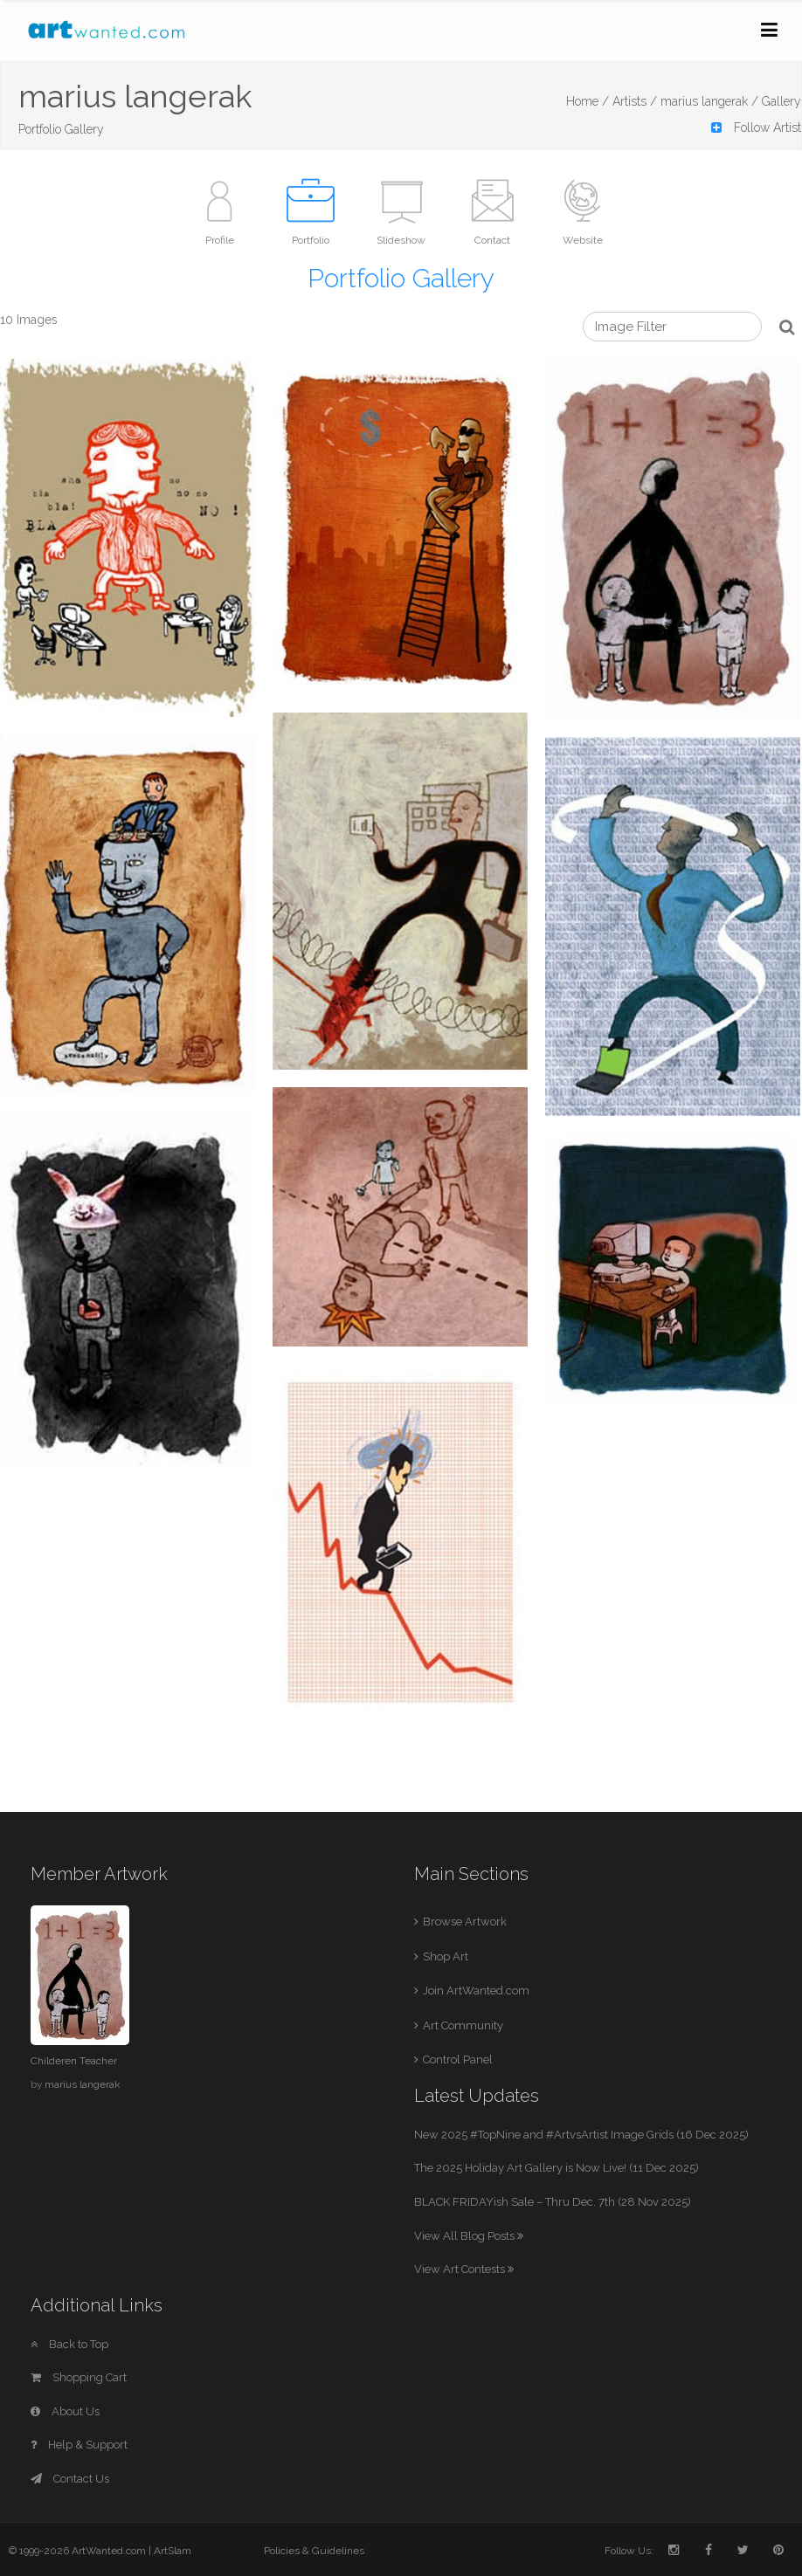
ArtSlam (172, 2551)
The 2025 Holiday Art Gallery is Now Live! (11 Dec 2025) (556, 2167)
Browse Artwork (465, 1921)
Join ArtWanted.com (476, 1990)
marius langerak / (709, 101)
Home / (587, 101)
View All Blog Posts (468, 2235)
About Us (65, 2411)
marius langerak (83, 2084)
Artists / (634, 101)
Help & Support (79, 2444)
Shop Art (445, 1956)
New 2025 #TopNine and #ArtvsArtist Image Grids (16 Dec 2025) (581, 2134)
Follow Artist (756, 127)
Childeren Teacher (74, 2061)
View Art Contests (464, 2269)
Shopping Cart (79, 2377)
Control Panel (458, 2059)
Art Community (463, 2025)
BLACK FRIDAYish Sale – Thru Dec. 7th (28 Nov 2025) (552, 2201)
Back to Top (69, 2344)
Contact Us (70, 2478)
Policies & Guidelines (314, 2551)
